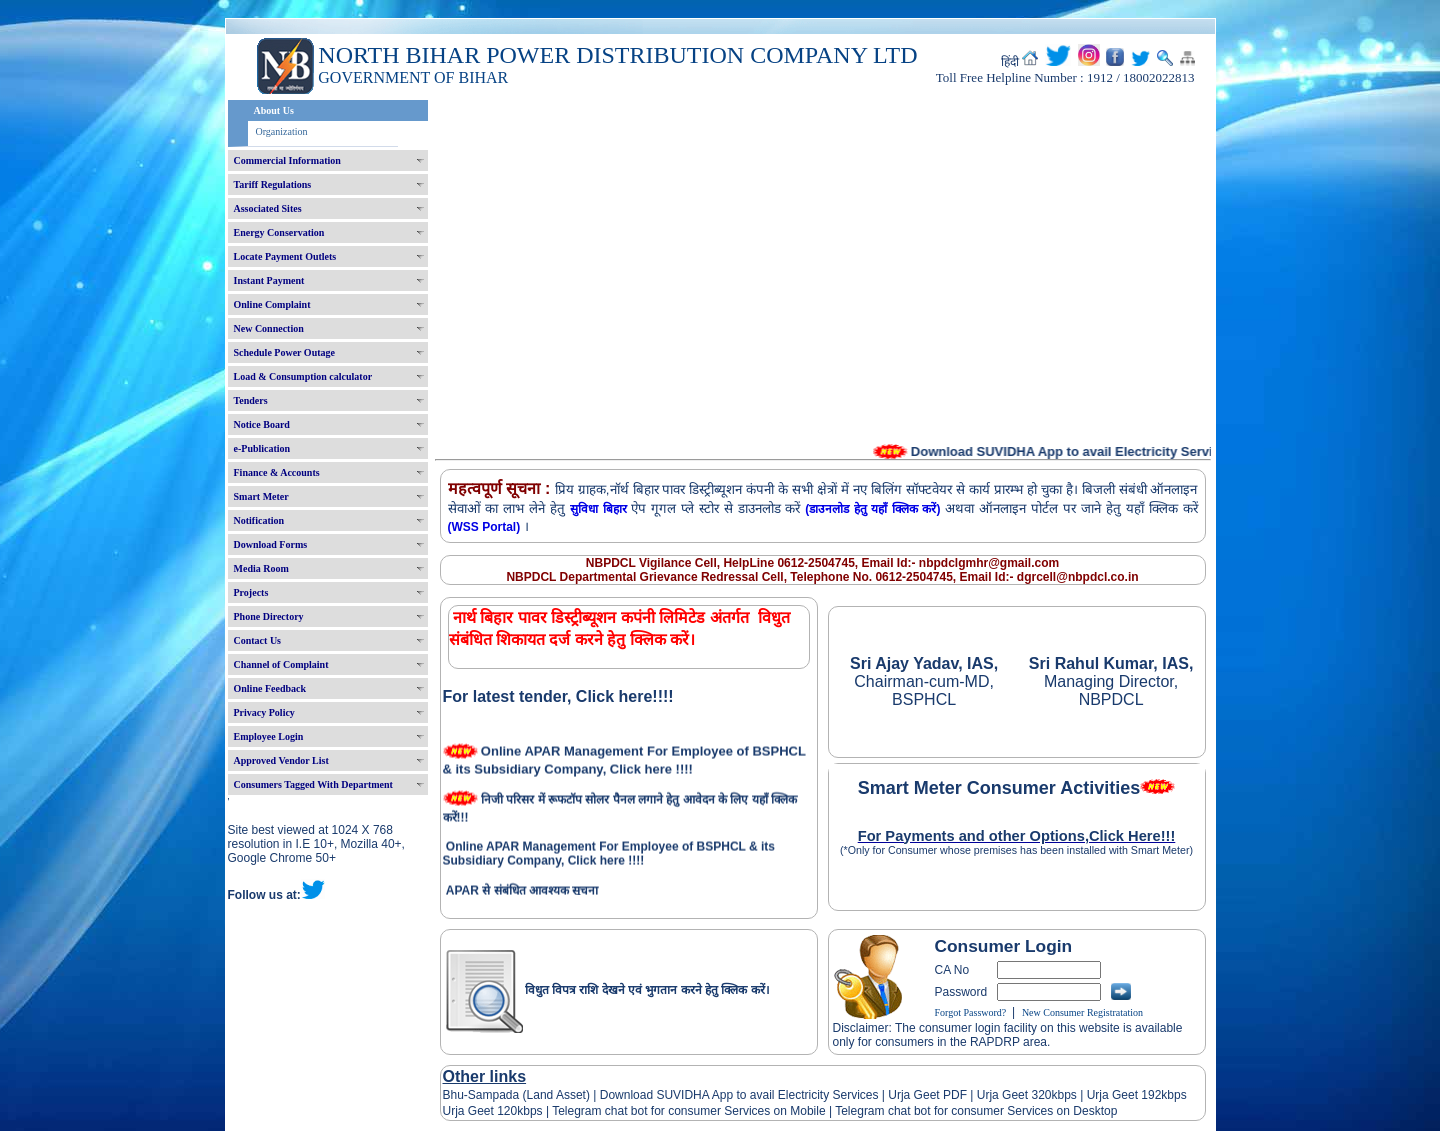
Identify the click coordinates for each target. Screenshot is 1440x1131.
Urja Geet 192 (1122, 1095)
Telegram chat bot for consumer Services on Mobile (688, 1111)
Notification (259, 520)
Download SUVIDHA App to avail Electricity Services (738, 1095)
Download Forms (271, 544)
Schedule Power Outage (284, 352)
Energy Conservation (279, 232)
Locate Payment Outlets (285, 256)
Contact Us (258, 640)
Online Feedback (270, 688)
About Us (274, 110)
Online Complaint (272, 304)
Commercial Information (287, 160)
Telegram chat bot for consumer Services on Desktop (976, 1111)
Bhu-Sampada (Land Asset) (516, 1095)
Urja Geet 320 (1014, 1095)
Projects (251, 592)
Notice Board (262, 424)
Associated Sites (268, 208)
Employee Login (269, 736)
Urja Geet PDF (927, 1095)
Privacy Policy (264, 712)
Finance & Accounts (277, 472)
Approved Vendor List (281, 760)
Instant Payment (269, 280)
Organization (282, 131)
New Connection (269, 328)
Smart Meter (261, 496)
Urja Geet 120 (480, 1111)
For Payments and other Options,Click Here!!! (1017, 836)
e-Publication (262, 448)
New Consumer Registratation (1082, 1012)
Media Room (261, 568)
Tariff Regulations (273, 184)
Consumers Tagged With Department (313, 784)
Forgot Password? (971, 1012)
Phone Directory (269, 616)
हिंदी (1010, 62)
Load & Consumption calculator (303, 376)
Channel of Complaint (281, 664)
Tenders (251, 400)
